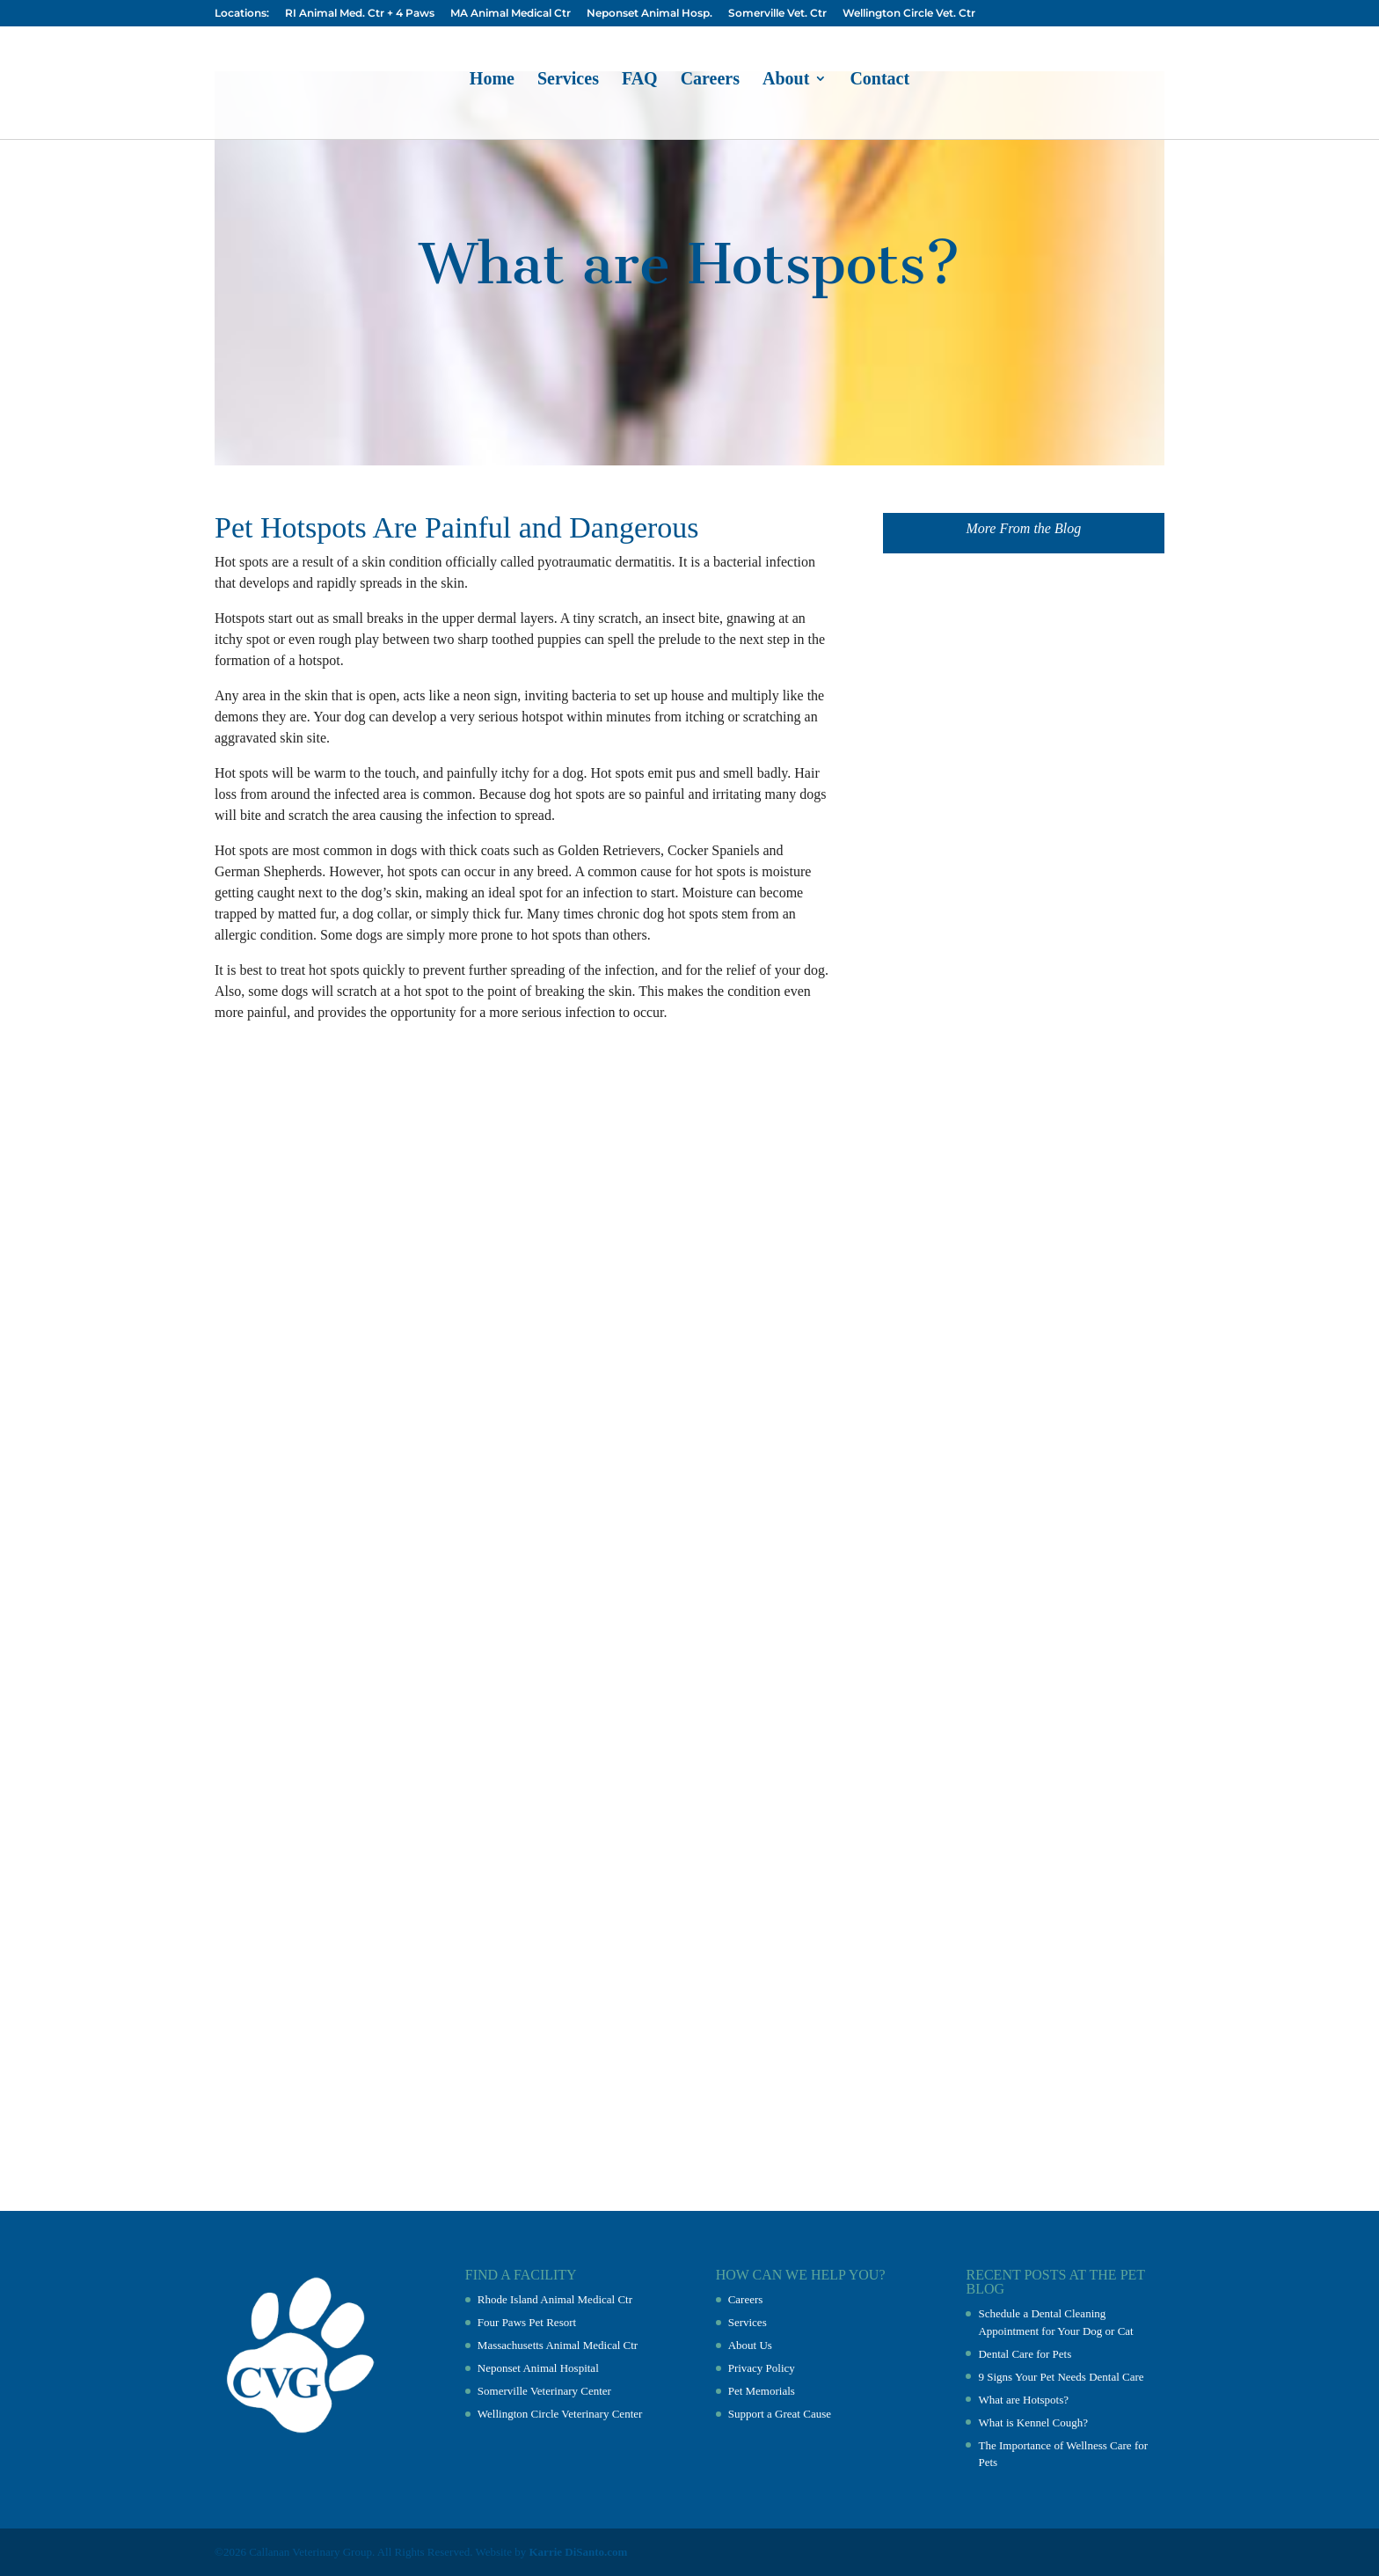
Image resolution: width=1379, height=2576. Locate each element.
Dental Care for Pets (1024, 2353)
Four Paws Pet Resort (527, 2322)
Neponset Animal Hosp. (649, 13)
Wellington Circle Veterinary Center (560, 2413)
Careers (710, 80)
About (785, 80)
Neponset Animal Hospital (538, 2368)
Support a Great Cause (779, 2413)
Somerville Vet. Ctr (777, 13)
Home (492, 80)
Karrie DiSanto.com (578, 2551)
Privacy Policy (761, 2368)
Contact (879, 80)
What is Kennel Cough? (1033, 2422)
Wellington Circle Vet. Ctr (909, 13)
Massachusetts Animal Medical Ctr (558, 2345)
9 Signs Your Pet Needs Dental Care (1060, 2376)
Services (568, 80)
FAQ (640, 80)
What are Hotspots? (1023, 2399)
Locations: (242, 13)
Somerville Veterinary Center (544, 2390)
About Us (750, 2345)
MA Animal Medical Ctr (510, 13)
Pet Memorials (761, 2390)
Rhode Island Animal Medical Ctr (555, 2299)
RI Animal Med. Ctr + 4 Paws (359, 13)
